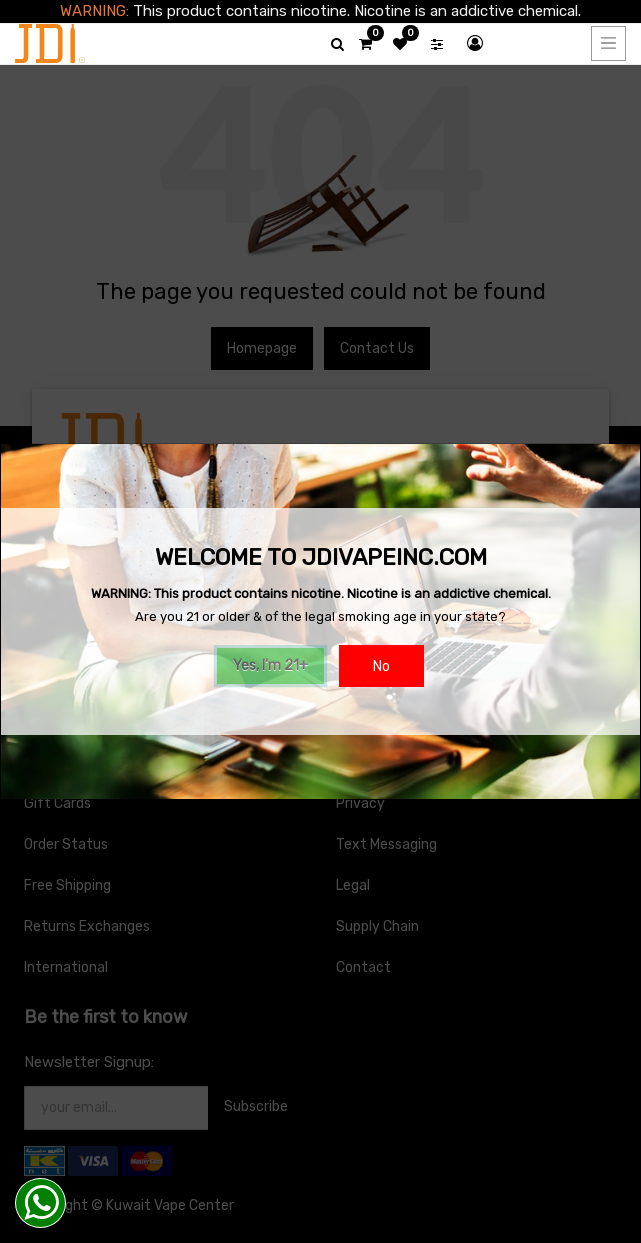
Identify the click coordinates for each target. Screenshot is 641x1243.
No (381, 666)
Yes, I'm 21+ (270, 665)
